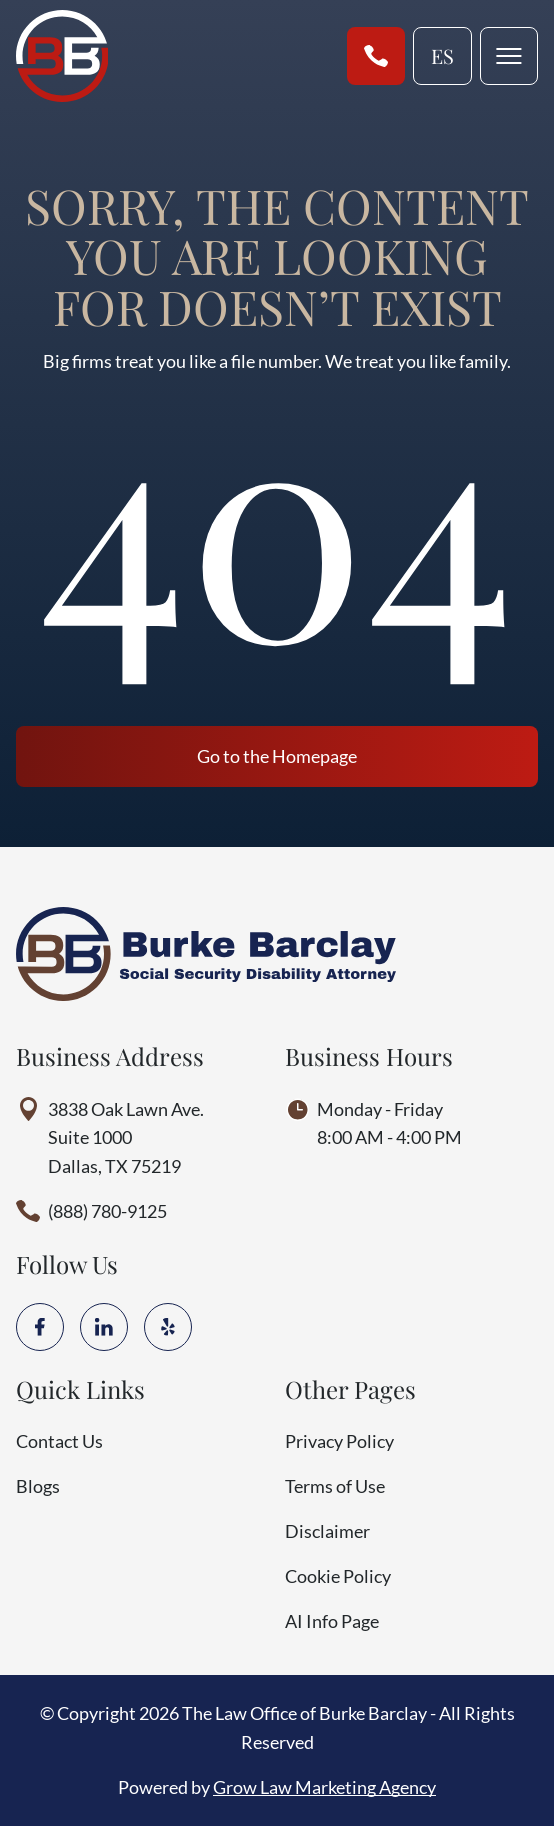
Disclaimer (327, 1531)
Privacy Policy (339, 1441)
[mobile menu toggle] (509, 56)
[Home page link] (62, 56)
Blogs (38, 1486)
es (442, 55)
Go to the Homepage (277, 756)
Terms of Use (335, 1486)
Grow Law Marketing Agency (324, 1787)
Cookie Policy (338, 1576)
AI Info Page (332, 1621)
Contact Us (59, 1441)
